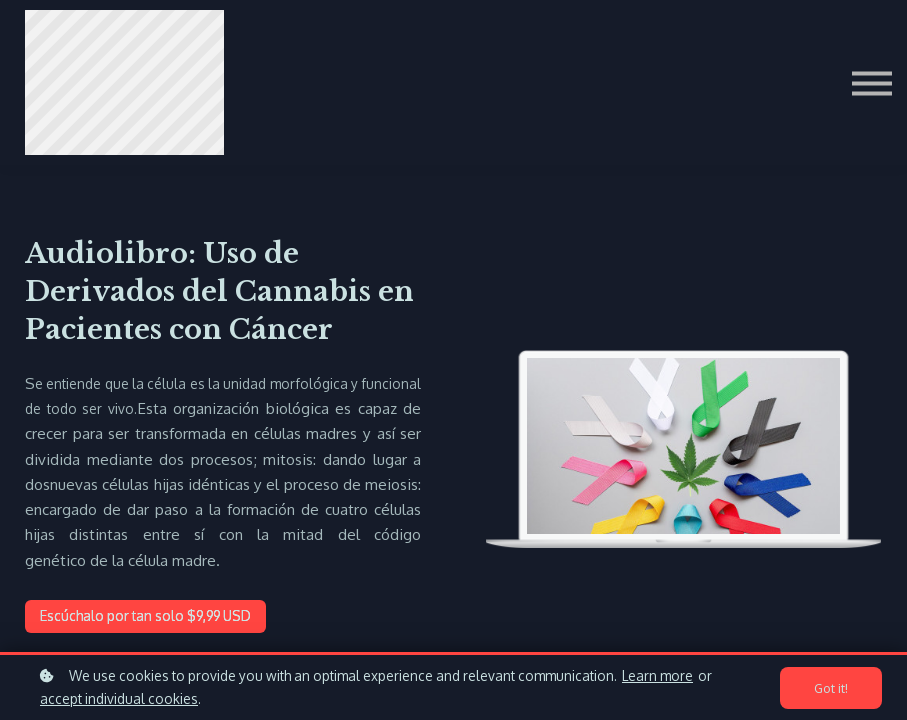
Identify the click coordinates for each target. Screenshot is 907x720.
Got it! (831, 688)
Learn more (657, 675)
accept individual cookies (119, 698)
